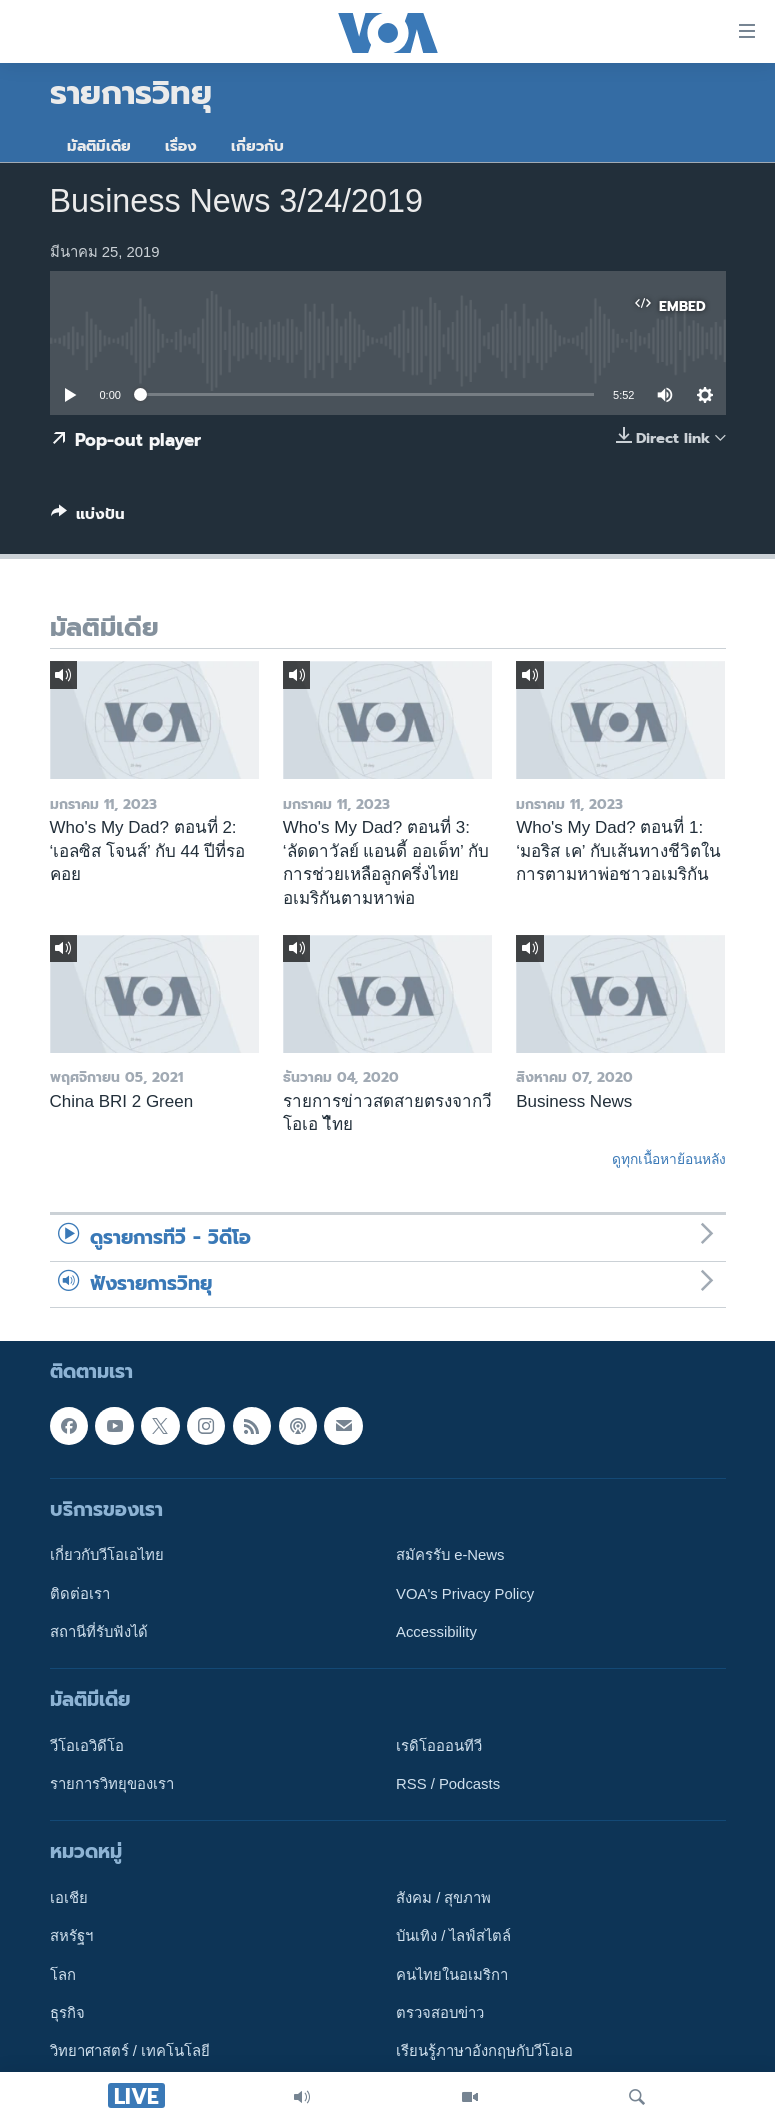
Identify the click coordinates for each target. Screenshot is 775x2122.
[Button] (88, 518)
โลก (63, 1975)
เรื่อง (181, 146)
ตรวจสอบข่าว (440, 2014)
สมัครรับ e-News (450, 1556)
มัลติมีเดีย (99, 146)
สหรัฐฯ (71, 1937)
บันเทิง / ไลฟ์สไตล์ (453, 1937)
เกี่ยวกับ (257, 146)
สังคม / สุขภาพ (443, 1899)
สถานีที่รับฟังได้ (99, 1632)
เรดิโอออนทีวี (439, 1746)
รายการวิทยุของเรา (112, 1785)
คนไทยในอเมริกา (452, 1975)
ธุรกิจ (67, 2014)
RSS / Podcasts (448, 1785)
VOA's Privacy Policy (465, 1594)
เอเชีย (69, 1899)
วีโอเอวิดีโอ (87, 1746)
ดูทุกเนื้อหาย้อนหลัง (669, 1159)
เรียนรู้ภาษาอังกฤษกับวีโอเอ (484, 2052)
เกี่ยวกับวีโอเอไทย (107, 1556)
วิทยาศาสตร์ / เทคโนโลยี (130, 2052)
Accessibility (436, 1632)
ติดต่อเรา (80, 1594)
